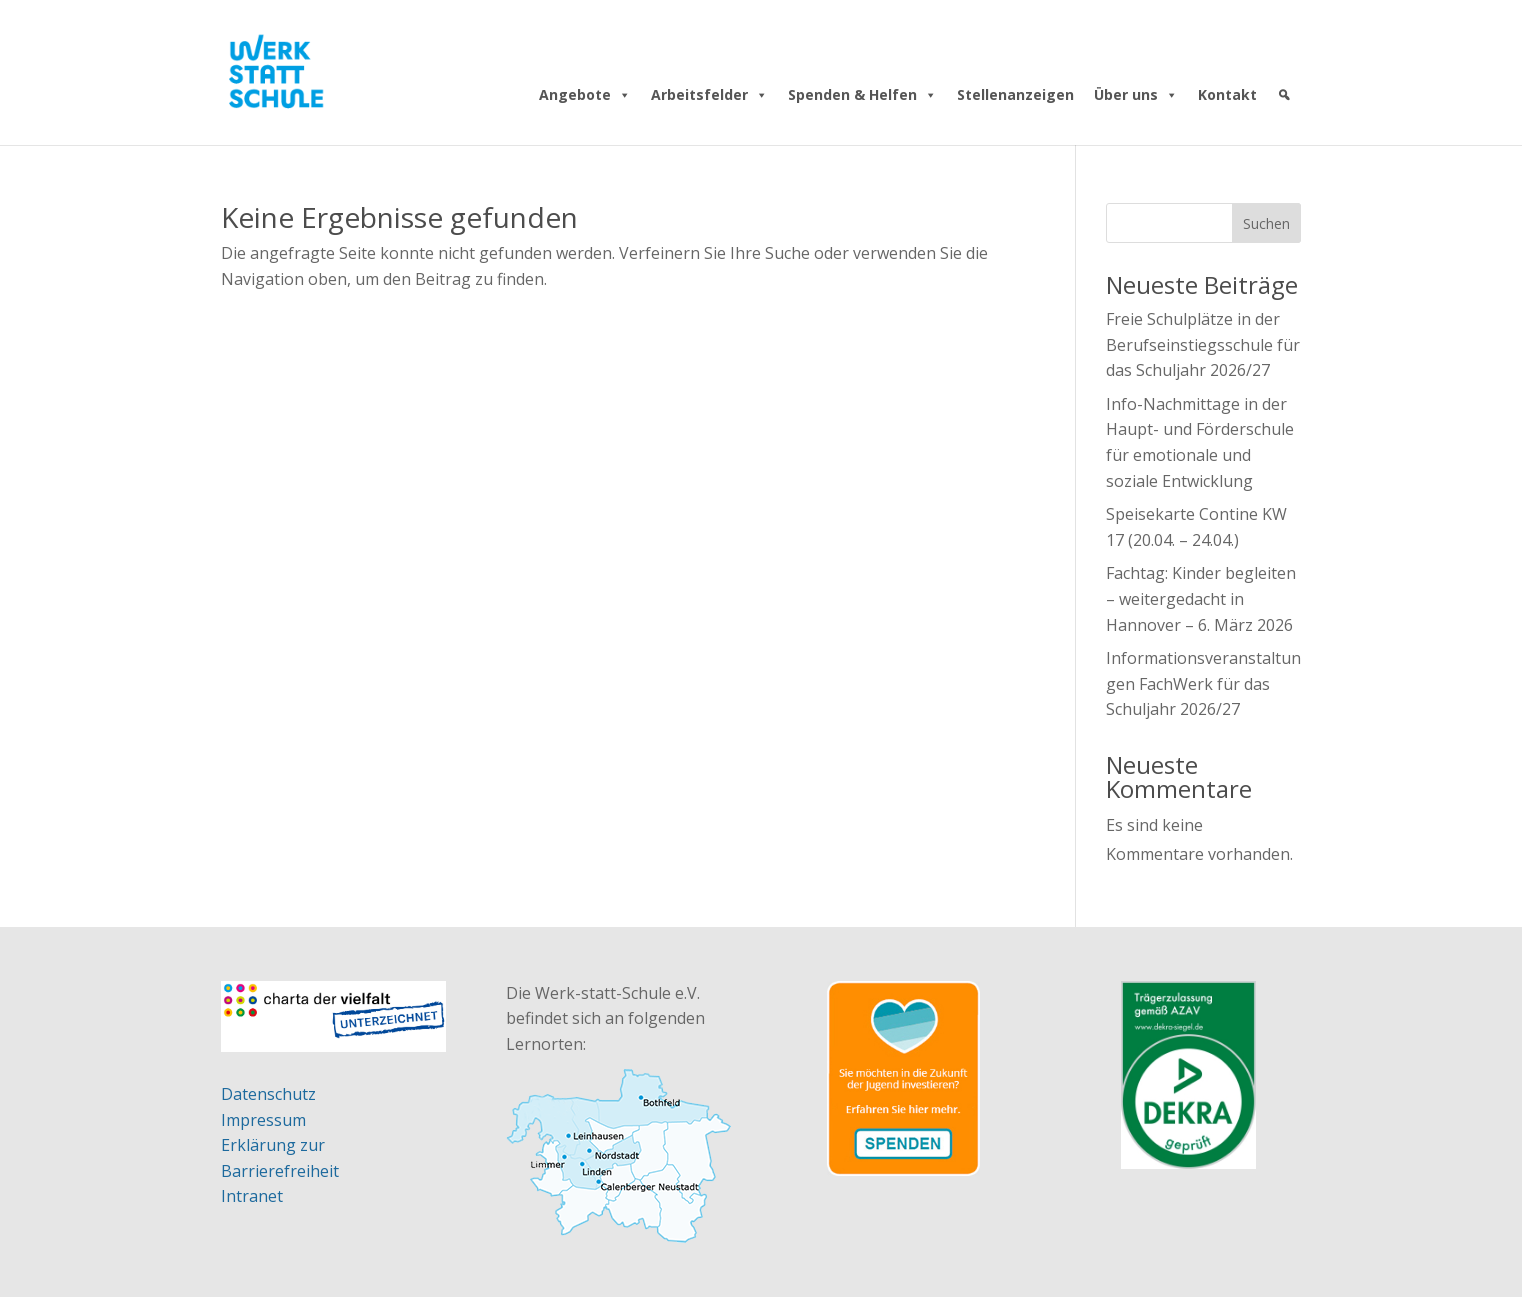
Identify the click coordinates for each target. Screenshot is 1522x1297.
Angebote (585, 95)
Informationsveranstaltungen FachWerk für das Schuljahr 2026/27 (1203, 683)
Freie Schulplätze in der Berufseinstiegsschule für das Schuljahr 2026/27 (1203, 344)
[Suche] (1284, 95)
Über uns (1136, 95)
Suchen (1266, 223)
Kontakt (1227, 94)
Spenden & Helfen (862, 95)
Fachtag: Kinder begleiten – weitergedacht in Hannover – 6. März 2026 (1201, 598)
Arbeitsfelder (709, 95)
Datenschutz (268, 1094)
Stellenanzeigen (1015, 94)
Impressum (263, 1120)
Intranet (252, 1196)
